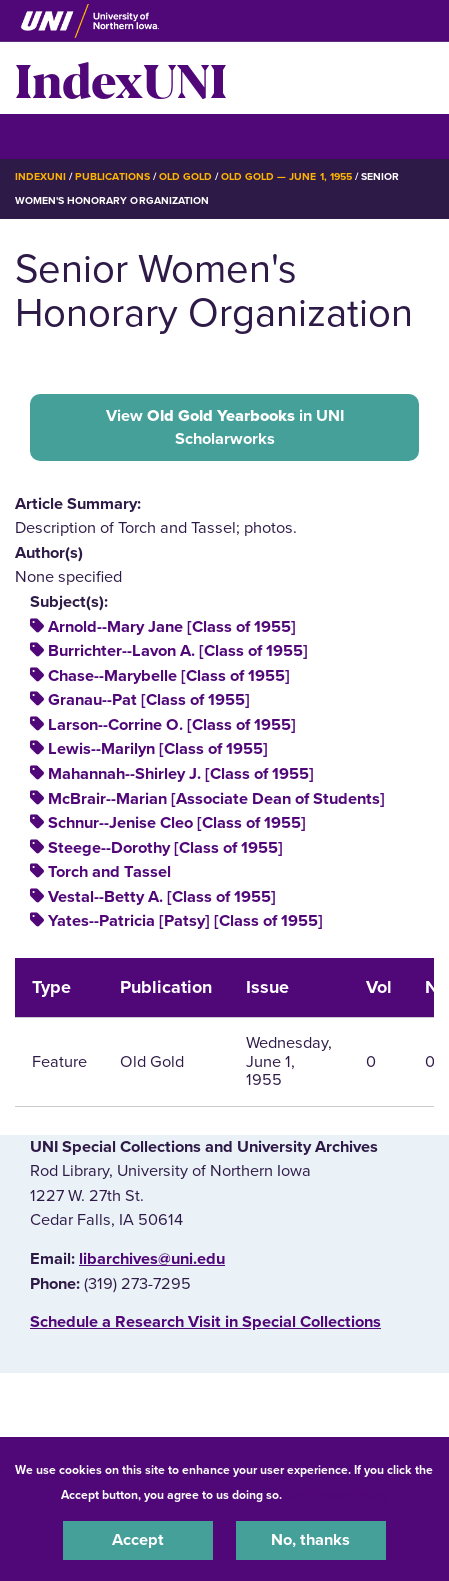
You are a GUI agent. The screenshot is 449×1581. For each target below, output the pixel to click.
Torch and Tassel (109, 872)
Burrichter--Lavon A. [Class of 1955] (178, 651)
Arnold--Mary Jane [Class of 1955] (172, 627)
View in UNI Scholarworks (225, 427)
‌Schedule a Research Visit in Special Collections (205, 1322)
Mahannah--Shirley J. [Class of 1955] (181, 774)
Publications (112, 176)
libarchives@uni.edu (152, 1259)
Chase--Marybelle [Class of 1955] (169, 676)
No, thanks (310, 1540)
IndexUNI (121, 78)
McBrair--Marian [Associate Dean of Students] (216, 799)
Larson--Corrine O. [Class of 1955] (172, 725)
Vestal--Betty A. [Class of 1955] (162, 897)
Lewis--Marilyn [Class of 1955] (158, 749)
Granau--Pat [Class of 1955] (149, 700)
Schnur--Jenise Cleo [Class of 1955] (177, 823)
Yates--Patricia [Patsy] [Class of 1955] (185, 921)
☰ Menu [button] (50, 135)
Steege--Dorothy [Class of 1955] (165, 848)
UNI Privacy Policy (338, 1495)
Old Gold (185, 176)
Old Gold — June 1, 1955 (286, 176)
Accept (138, 1540)
